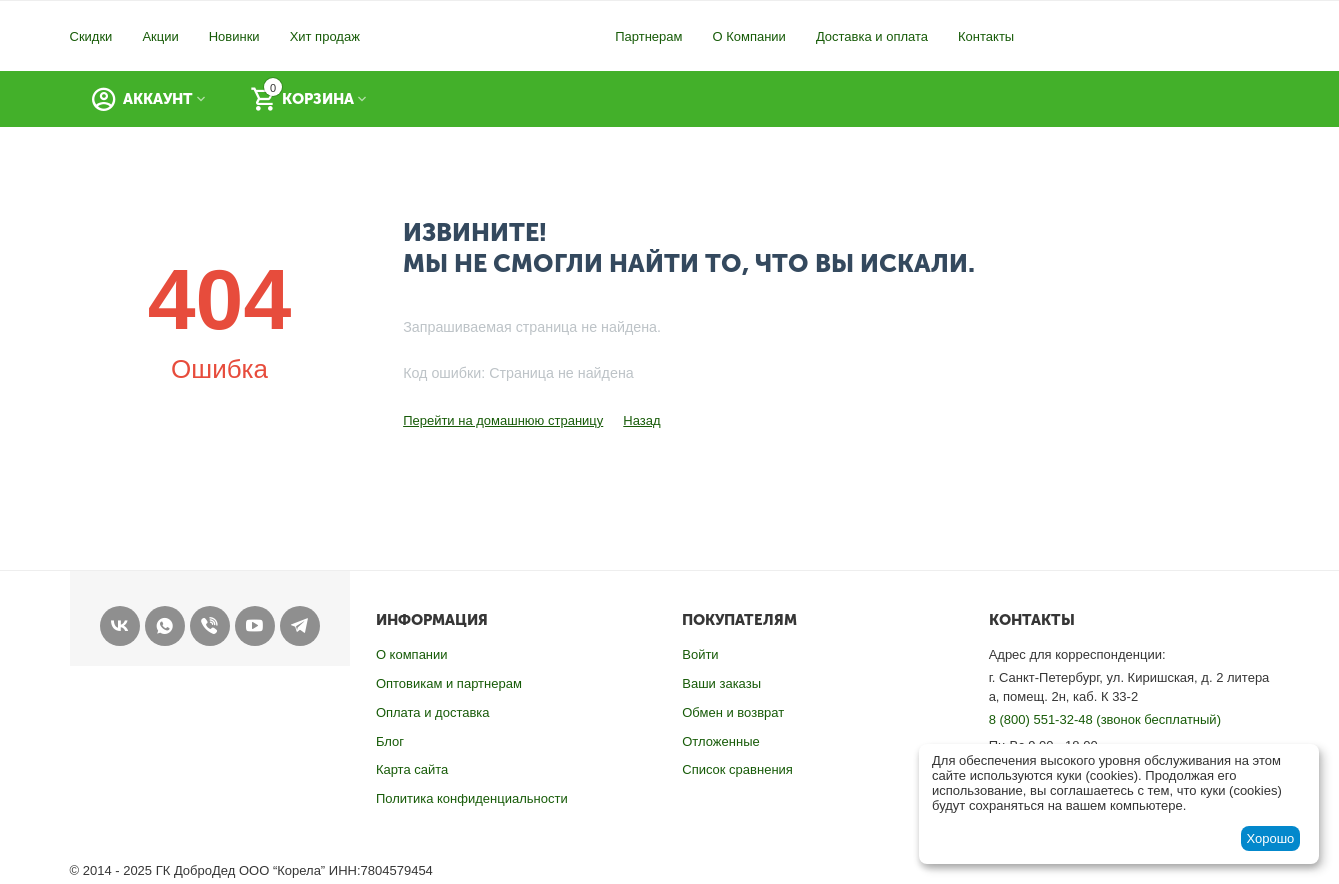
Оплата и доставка (433, 712)
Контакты (986, 36)
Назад (641, 420)
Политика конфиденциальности (472, 798)
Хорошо (1270, 838)
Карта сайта (412, 769)
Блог (390, 741)
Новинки (234, 36)
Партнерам (648, 36)
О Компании (748, 36)
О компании (412, 654)
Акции (160, 36)
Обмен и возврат (733, 712)
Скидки (91, 36)
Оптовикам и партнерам (449, 683)
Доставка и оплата (872, 36)
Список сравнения (737, 769)
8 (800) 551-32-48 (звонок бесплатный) (1105, 719)
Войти (700, 654)
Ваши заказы (721, 683)
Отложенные (720, 741)
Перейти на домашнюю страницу (503, 420)
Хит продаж (325, 36)
